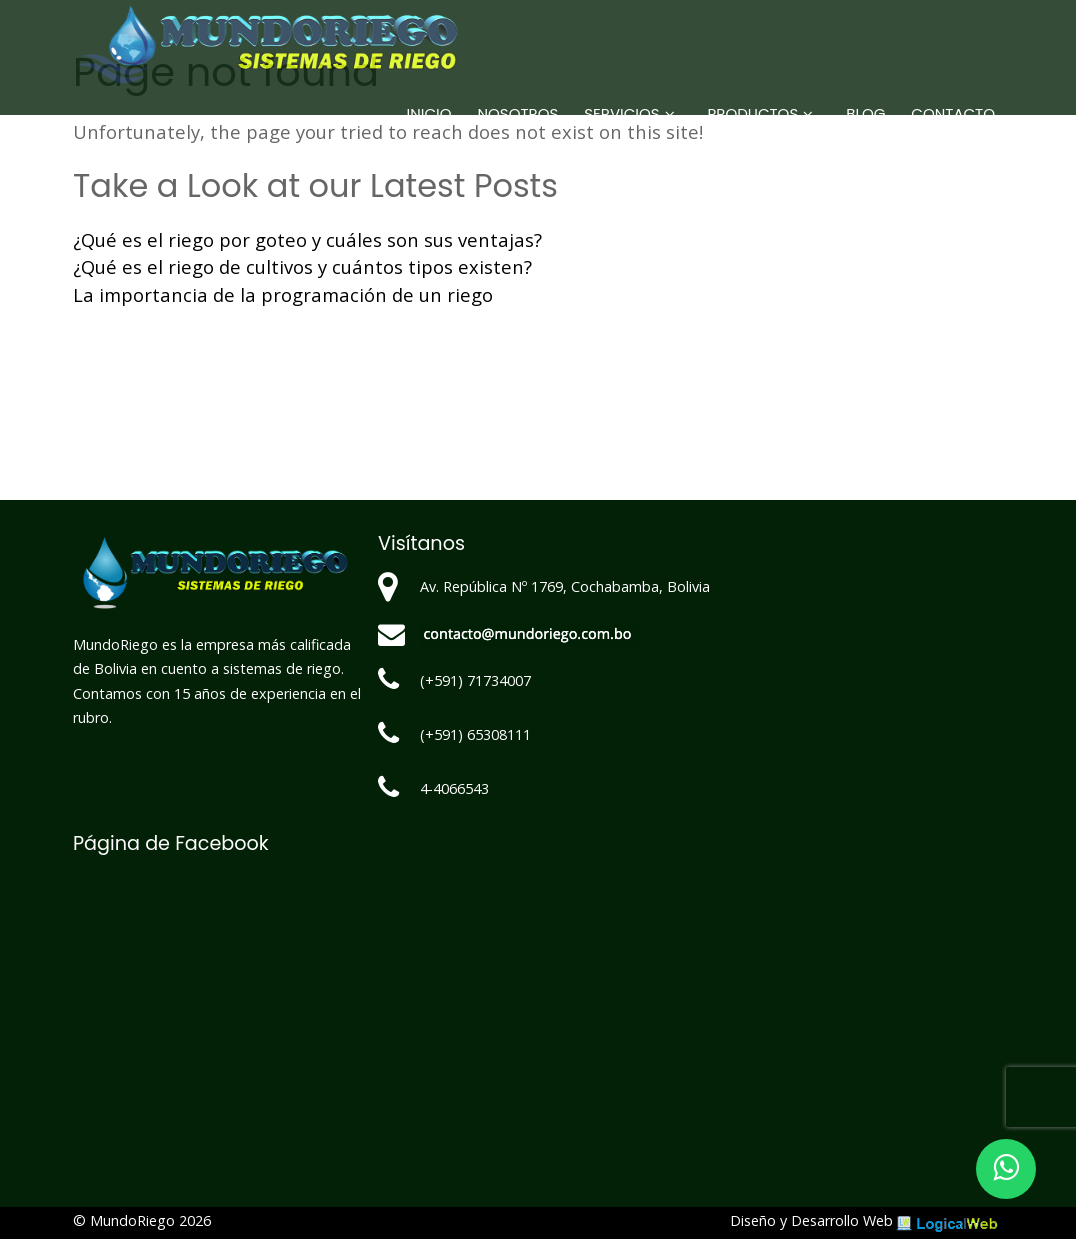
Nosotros (518, 113)
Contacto (953, 113)
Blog (865, 113)
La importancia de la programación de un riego (283, 294)
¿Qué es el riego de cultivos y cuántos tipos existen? (302, 266)
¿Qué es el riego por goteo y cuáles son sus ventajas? (307, 239)
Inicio (429, 113)
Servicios (621, 113)
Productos (753, 113)
